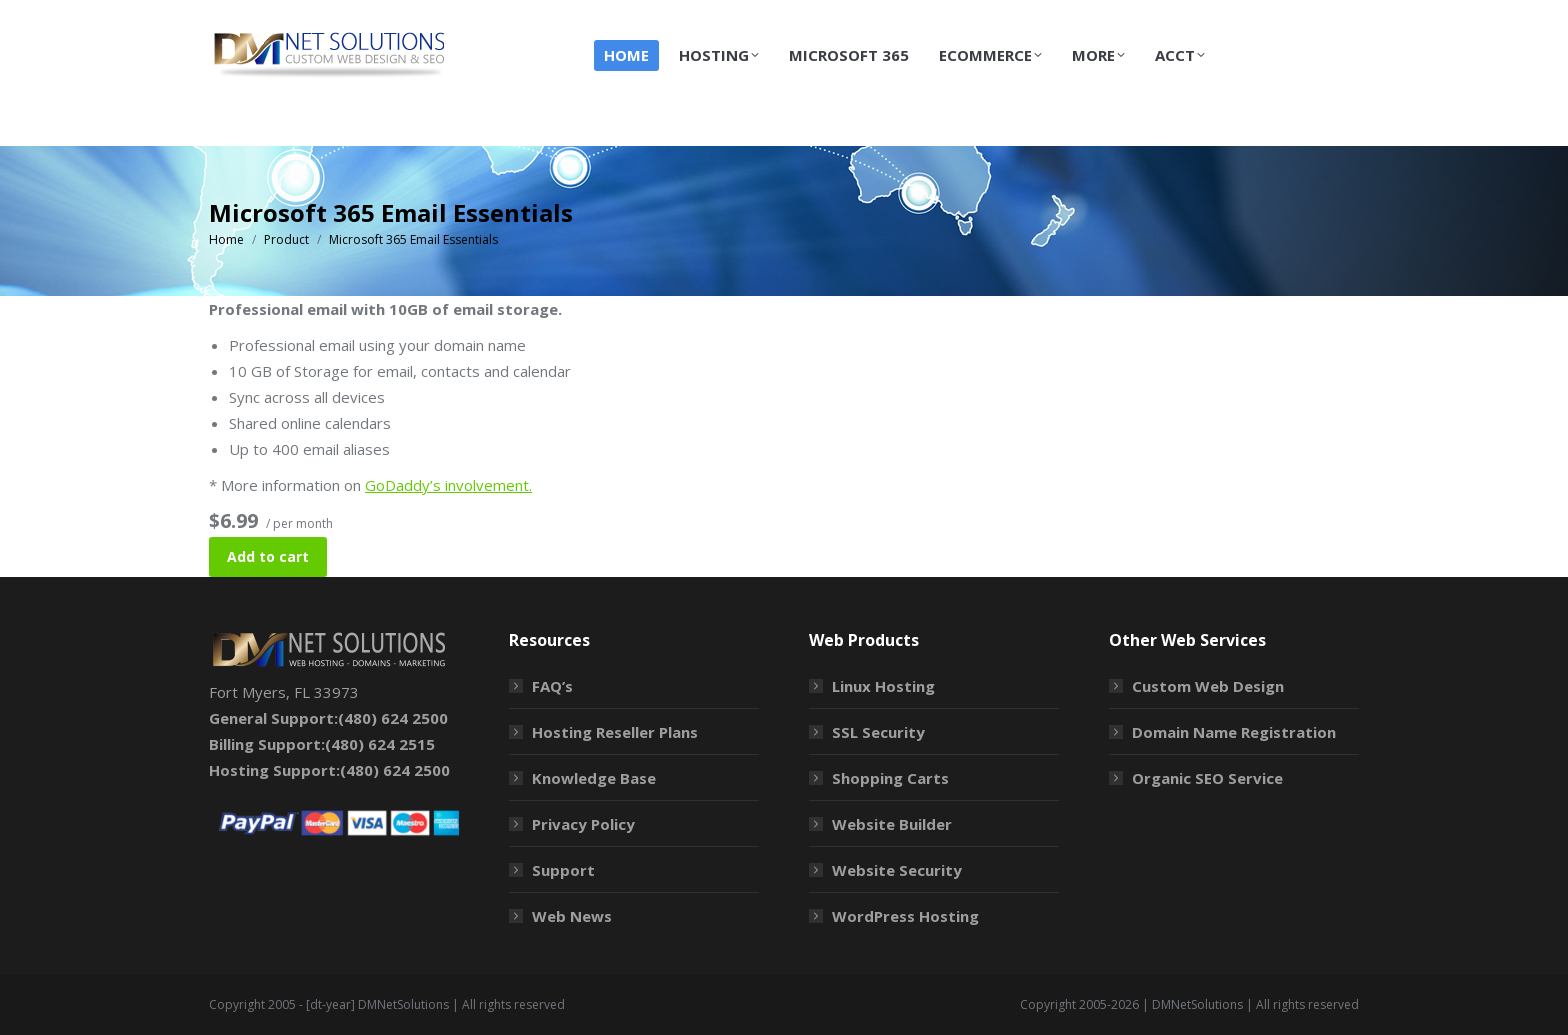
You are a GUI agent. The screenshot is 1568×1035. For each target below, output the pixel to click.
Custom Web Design (1208, 686)
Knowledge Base (594, 778)
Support (563, 870)
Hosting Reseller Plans (615, 732)
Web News (572, 916)
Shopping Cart (1230, 18)
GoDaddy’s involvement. (448, 485)
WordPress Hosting (905, 916)
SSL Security (878, 732)
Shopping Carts (890, 778)
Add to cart (268, 556)
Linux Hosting (883, 686)
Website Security (897, 870)
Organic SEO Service (1207, 778)
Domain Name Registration (1234, 732)
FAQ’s (552, 686)
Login (1332, 18)
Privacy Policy (583, 824)
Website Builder (892, 824)
